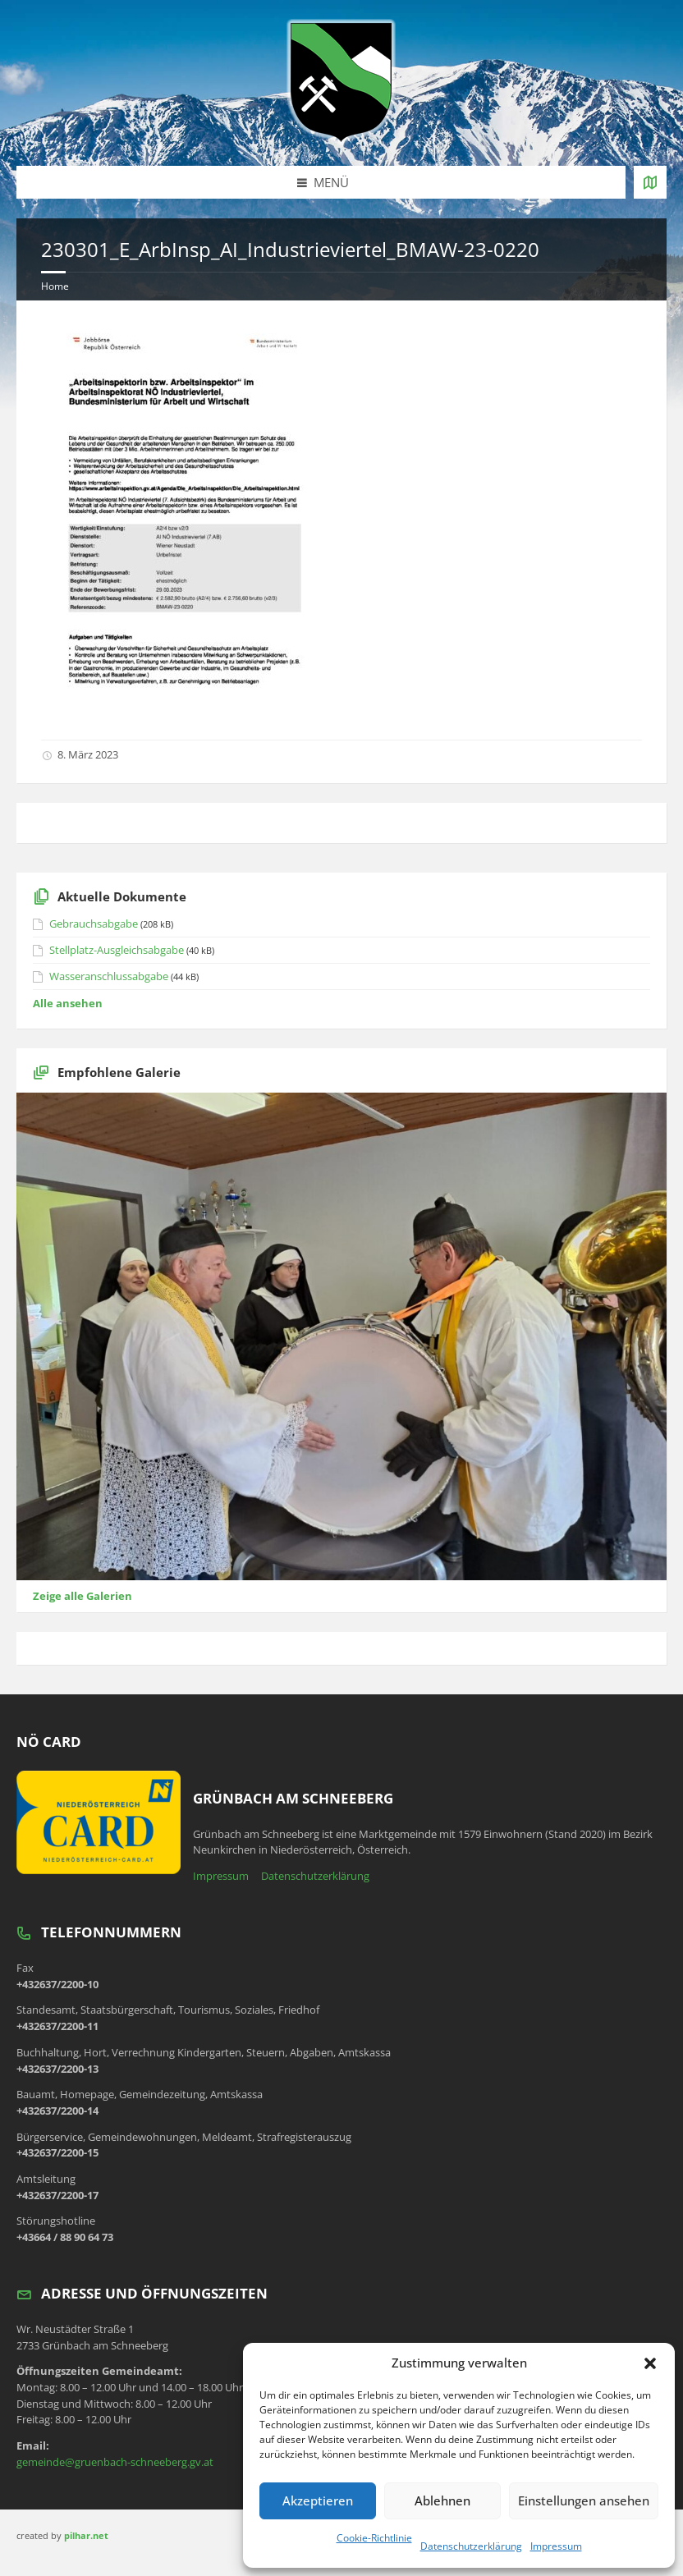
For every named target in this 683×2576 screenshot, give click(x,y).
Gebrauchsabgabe (93, 923)
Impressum (556, 2546)
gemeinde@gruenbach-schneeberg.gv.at (114, 2462)
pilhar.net (86, 2535)
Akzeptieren (317, 2500)
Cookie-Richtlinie (374, 2538)
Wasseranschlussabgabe (108, 976)
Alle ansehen (68, 1003)
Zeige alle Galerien (82, 1595)
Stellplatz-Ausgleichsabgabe (116, 949)
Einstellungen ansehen (583, 2500)
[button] (650, 2363)
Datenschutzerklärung (471, 2546)
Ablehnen (442, 2500)
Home (55, 286)
